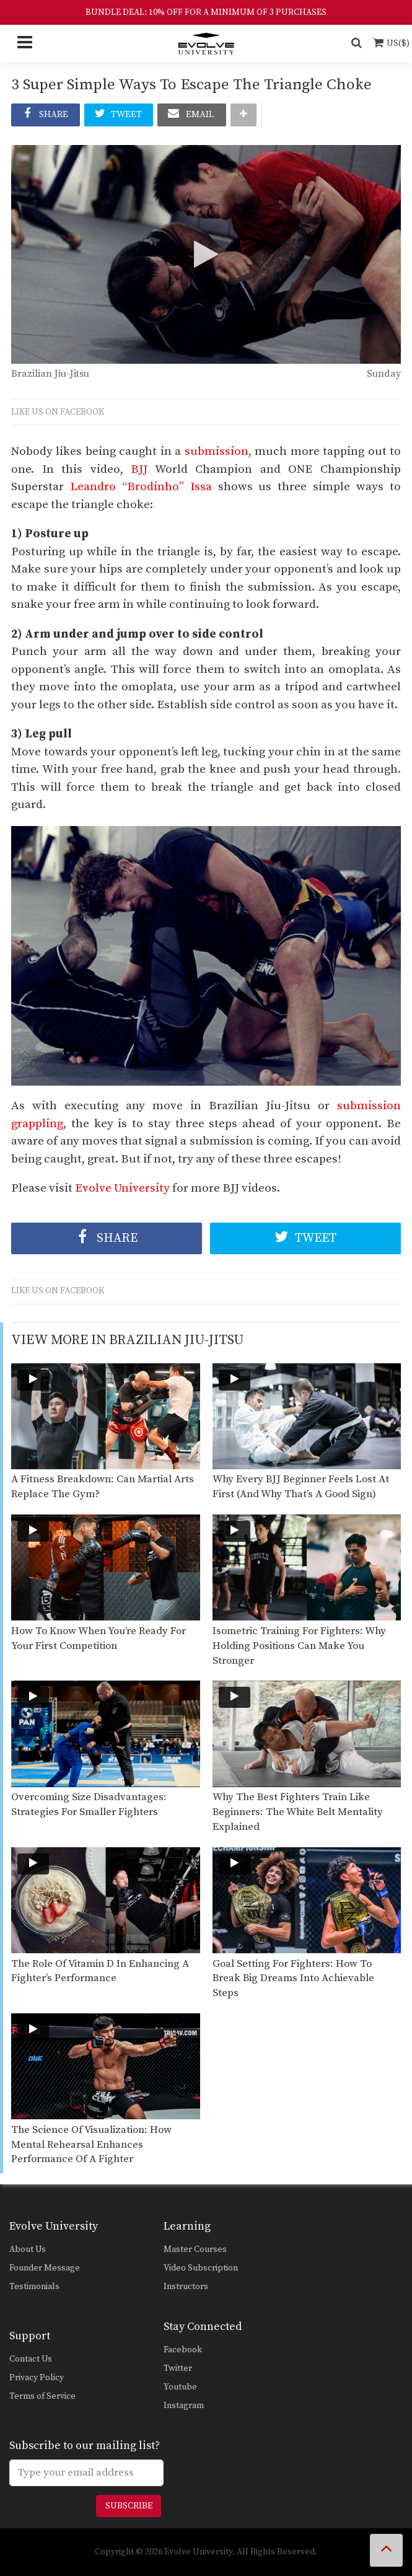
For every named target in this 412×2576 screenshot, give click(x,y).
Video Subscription (201, 2268)
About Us (27, 2249)
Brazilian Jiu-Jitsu (50, 373)
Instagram (184, 2405)
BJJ (139, 469)
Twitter (178, 2368)
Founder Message (44, 2268)
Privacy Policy (36, 2377)
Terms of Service (42, 2396)
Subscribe (128, 2506)
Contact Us (30, 2359)
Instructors (186, 2286)
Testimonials (34, 2286)
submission (216, 451)
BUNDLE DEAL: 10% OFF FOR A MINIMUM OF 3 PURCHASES (206, 12)
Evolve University (122, 1188)
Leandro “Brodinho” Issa (141, 487)
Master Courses (195, 2249)
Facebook (183, 2349)
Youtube (180, 2387)
